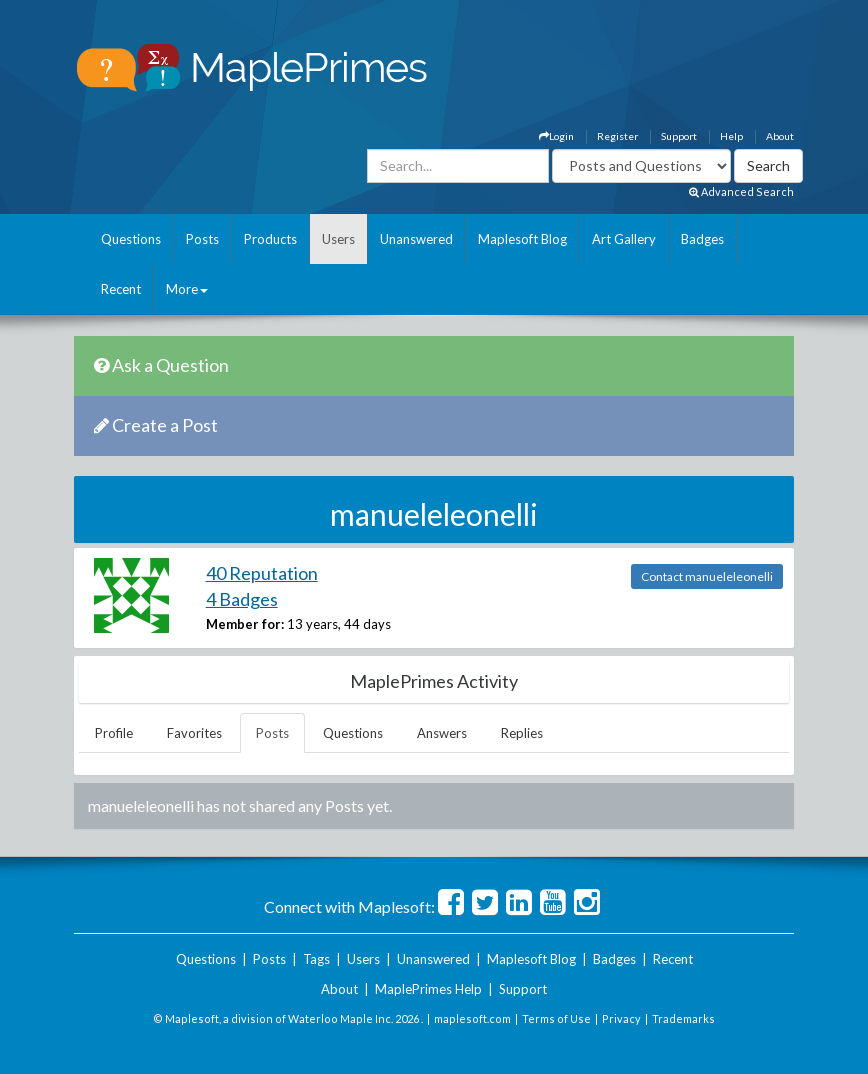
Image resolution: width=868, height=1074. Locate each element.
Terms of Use (556, 1018)
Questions (131, 239)
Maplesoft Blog (522, 239)
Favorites (194, 733)
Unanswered (416, 239)
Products (270, 239)
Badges (702, 239)
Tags (316, 959)
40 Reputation (262, 573)
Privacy (621, 1018)
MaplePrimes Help (428, 989)
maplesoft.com (472, 1018)
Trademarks (683, 1018)
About (780, 136)
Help (731, 136)
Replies (522, 733)
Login (556, 136)
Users (338, 239)
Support (679, 136)
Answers (442, 733)
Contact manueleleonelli (707, 576)
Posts (202, 239)
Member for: (245, 624)
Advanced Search (741, 191)
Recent (121, 289)
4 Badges (242, 599)
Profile (114, 733)
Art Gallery (624, 239)
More (187, 289)
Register (617, 136)
